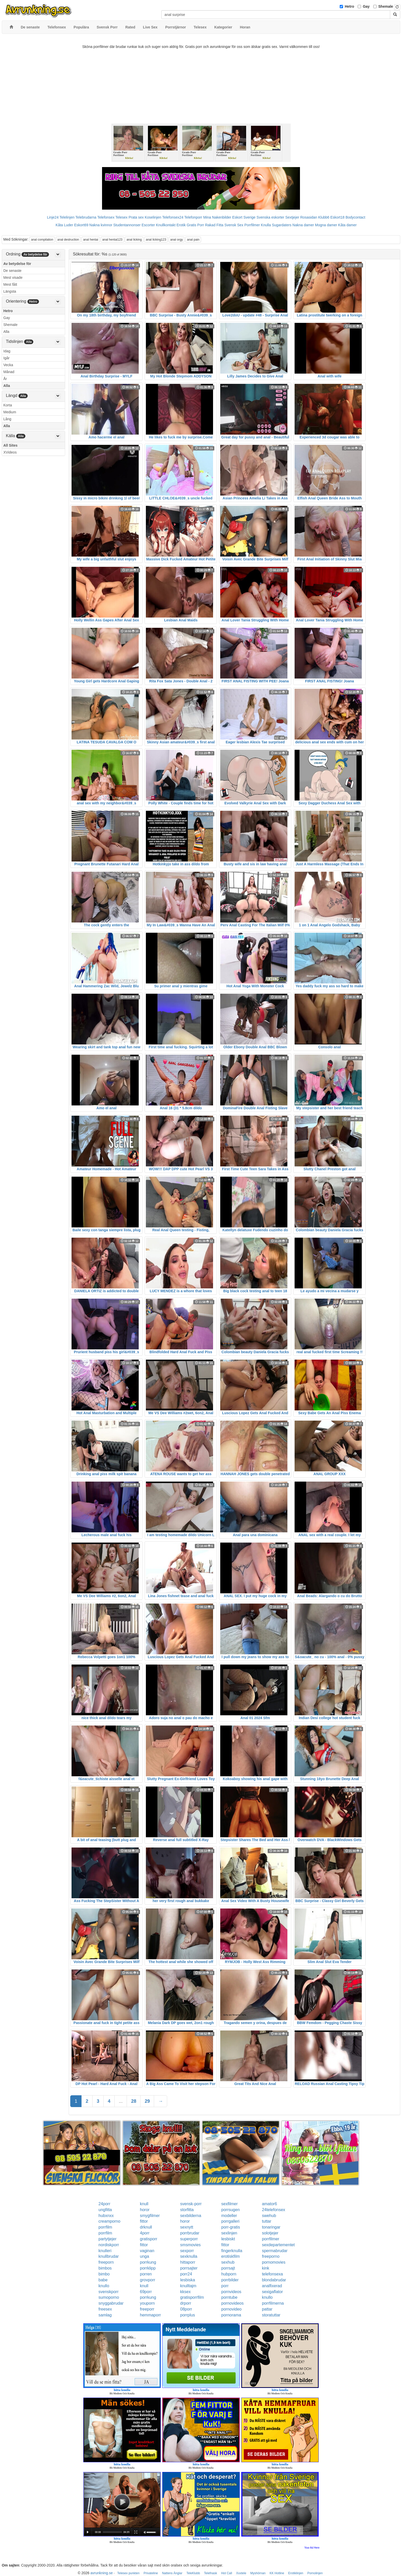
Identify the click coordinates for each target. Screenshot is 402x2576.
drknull (146, 2227)
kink (265, 2268)
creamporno (109, 2221)
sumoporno (108, 2297)
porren (146, 2274)
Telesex (121, 217)
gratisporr (148, 2239)
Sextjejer (292, 217)
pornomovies (274, 2262)
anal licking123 (156, 239)
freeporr (147, 2309)
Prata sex (136, 217)
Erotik (181, 225)
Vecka (8, 365)
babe (103, 2280)
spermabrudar (275, 2251)
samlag (105, 2315)
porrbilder (230, 2280)
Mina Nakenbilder (217, 217)
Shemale (385, 6)
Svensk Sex (233, 225)
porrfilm (105, 2227)
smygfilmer (150, 2215)
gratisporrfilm (192, 2297)
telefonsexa (272, 2274)
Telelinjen (66, 217)
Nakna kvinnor (100, 225)
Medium (9, 412)
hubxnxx (106, 2215)
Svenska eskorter (270, 217)
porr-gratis (230, 2227)
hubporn (228, 2274)
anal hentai (90, 239)
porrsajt (228, 2268)
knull (144, 2204)
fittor (144, 2221)
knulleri (105, 2251)
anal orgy (176, 239)
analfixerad (272, 2286)
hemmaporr (150, 2315)
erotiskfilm (230, 2256)
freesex (105, 2309)
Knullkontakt (165, 225)
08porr (186, 2309)
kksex (185, 2292)
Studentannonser (127, 225)
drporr (185, 2303)
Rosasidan (308, 217)
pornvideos (231, 2292)
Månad (8, 372)
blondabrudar (274, 2280)
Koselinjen (153, 217)
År (5, 379)
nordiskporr (108, 2245)
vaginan (147, 2251)
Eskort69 (81, 225)
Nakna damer (303, 225)
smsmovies (190, 2245)
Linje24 (52, 217)
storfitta (187, 2210)
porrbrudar (189, 2233)
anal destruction (68, 239)
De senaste (12, 271)
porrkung (148, 2262)
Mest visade (13, 277)
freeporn (106, 2262)
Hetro (349, 6)
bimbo (104, 2274)
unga (144, 2256)
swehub (269, 2215)
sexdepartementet (278, 2245)
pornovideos (232, 2303)
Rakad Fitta (214, 225)
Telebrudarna (85, 217)
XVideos (10, 452)
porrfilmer (270, 2239)
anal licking (134, 239)
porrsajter (189, 2268)
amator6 (269, 2204)
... (121, 2101)
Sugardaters (281, 225)
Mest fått (10, 284)
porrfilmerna (273, 2303)
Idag (6, 351)
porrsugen (230, 2210)
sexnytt (186, 2227)
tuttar (266, 2221)
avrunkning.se (102, 2573)
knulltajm (188, 2286)
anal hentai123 (112, 239)
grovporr (147, 2280)
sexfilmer (229, 2204)
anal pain (193, 239)
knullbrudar (108, 2256)
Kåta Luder (64, 225)
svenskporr (108, 2292)
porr (224, 2286)
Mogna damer (326, 225)
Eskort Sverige (244, 217)
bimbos (105, 2268)
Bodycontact (355, 217)
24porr (104, 2204)
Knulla (266, 225)
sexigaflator (272, 2292)
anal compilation (42, 239)
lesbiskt (228, 2239)
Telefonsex (105, 217)
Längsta (9, 291)
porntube (229, 2297)
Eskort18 (337, 217)
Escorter (148, 225)
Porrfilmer (252, 225)
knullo (103, 2286)
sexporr (187, 2251)
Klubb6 (323, 217)
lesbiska (187, 2280)
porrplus (187, 2315)
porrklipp (148, 2268)
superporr (189, 2239)
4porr (144, 2233)
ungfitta (105, 2210)
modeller (229, 2215)
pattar (267, 2309)
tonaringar (271, 2227)
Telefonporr (193, 217)
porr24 (186, 2274)
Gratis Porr (195, 225)
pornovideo (231, 2309)
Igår (6, 358)
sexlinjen (229, 2233)
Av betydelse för (17, 264)
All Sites (10, 445)
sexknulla (188, 2256)
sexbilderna (190, 2215)
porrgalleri (230, 2221)
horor (144, 2210)
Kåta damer (347, 225)
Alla (6, 332)
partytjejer (107, 2239)
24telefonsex (273, 2210)
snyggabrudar (111, 2303)
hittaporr (187, 2262)
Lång (7, 419)
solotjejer (270, 2233)
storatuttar (271, 2315)
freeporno (271, 2256)
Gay (366, 6)
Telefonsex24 (173, 217)
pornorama (231, 2315)
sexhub (228, 2262)
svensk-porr (191, 2204)
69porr (146, 2292)
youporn (147, 2303)
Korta (7, 405)
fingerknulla (231, 2251)
